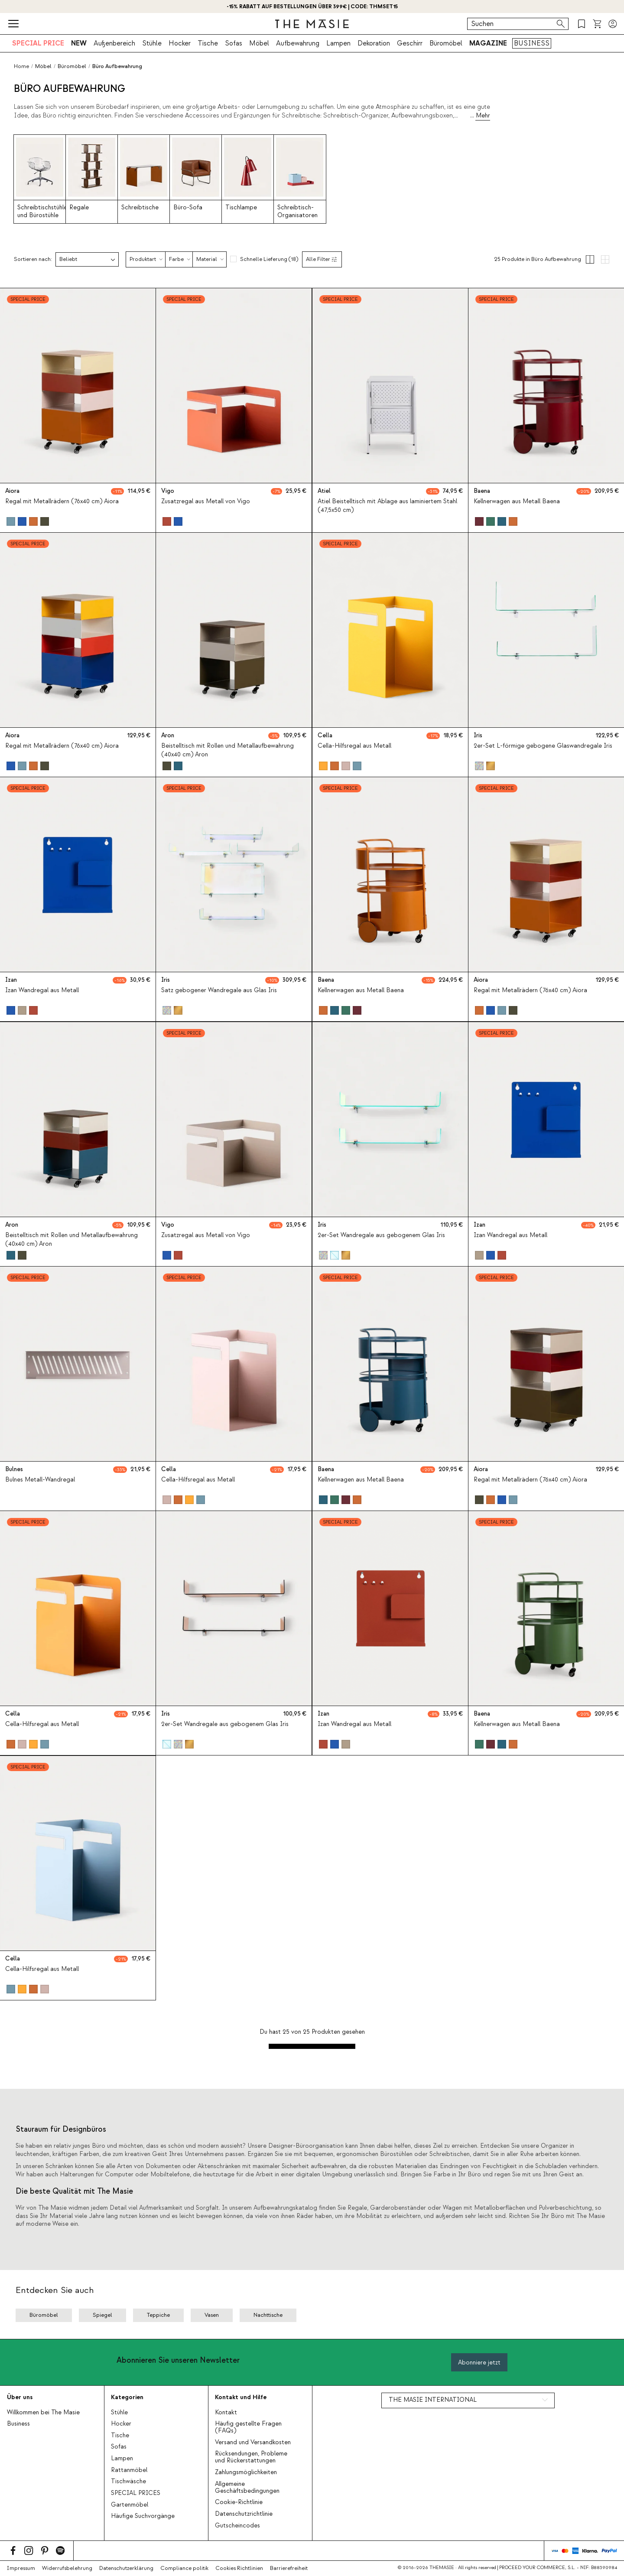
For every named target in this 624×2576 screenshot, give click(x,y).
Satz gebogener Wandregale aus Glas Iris (219, 991)
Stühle (152, 43)
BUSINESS (531, 43)
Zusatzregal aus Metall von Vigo (205, 501)
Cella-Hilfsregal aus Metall (354, 746)
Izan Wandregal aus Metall (42, 991)
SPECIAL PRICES (135, 2493)
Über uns (19, 2397)
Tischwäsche (128, 2481)
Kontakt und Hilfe (240, 2397)
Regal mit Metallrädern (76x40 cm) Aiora (62, 501)
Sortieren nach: (33, 259)
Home (21, 66)
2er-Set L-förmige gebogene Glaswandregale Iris (543, 746)
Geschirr (409, 43)
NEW (79, 43)
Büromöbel (445, 43)
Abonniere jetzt (479, 2362)
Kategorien (127, 2397)
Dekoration (374, 43)
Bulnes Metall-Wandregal (40, 1480)
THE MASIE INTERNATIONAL (433, 2400)
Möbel (259, 43)
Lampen (338, 43)
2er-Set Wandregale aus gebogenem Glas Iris (381, 1235)
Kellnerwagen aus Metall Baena (517, 501)
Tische (208, 43)
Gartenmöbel (129, 2505)
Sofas (233, 43)
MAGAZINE (488, 43)
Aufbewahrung (297, 43)
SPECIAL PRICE (38, 43)
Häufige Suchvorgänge (143, 2516)
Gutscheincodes (237, 2526)
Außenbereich (114, 43)
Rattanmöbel (129, 2470)
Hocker (180, 43)
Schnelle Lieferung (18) (269, 259)
